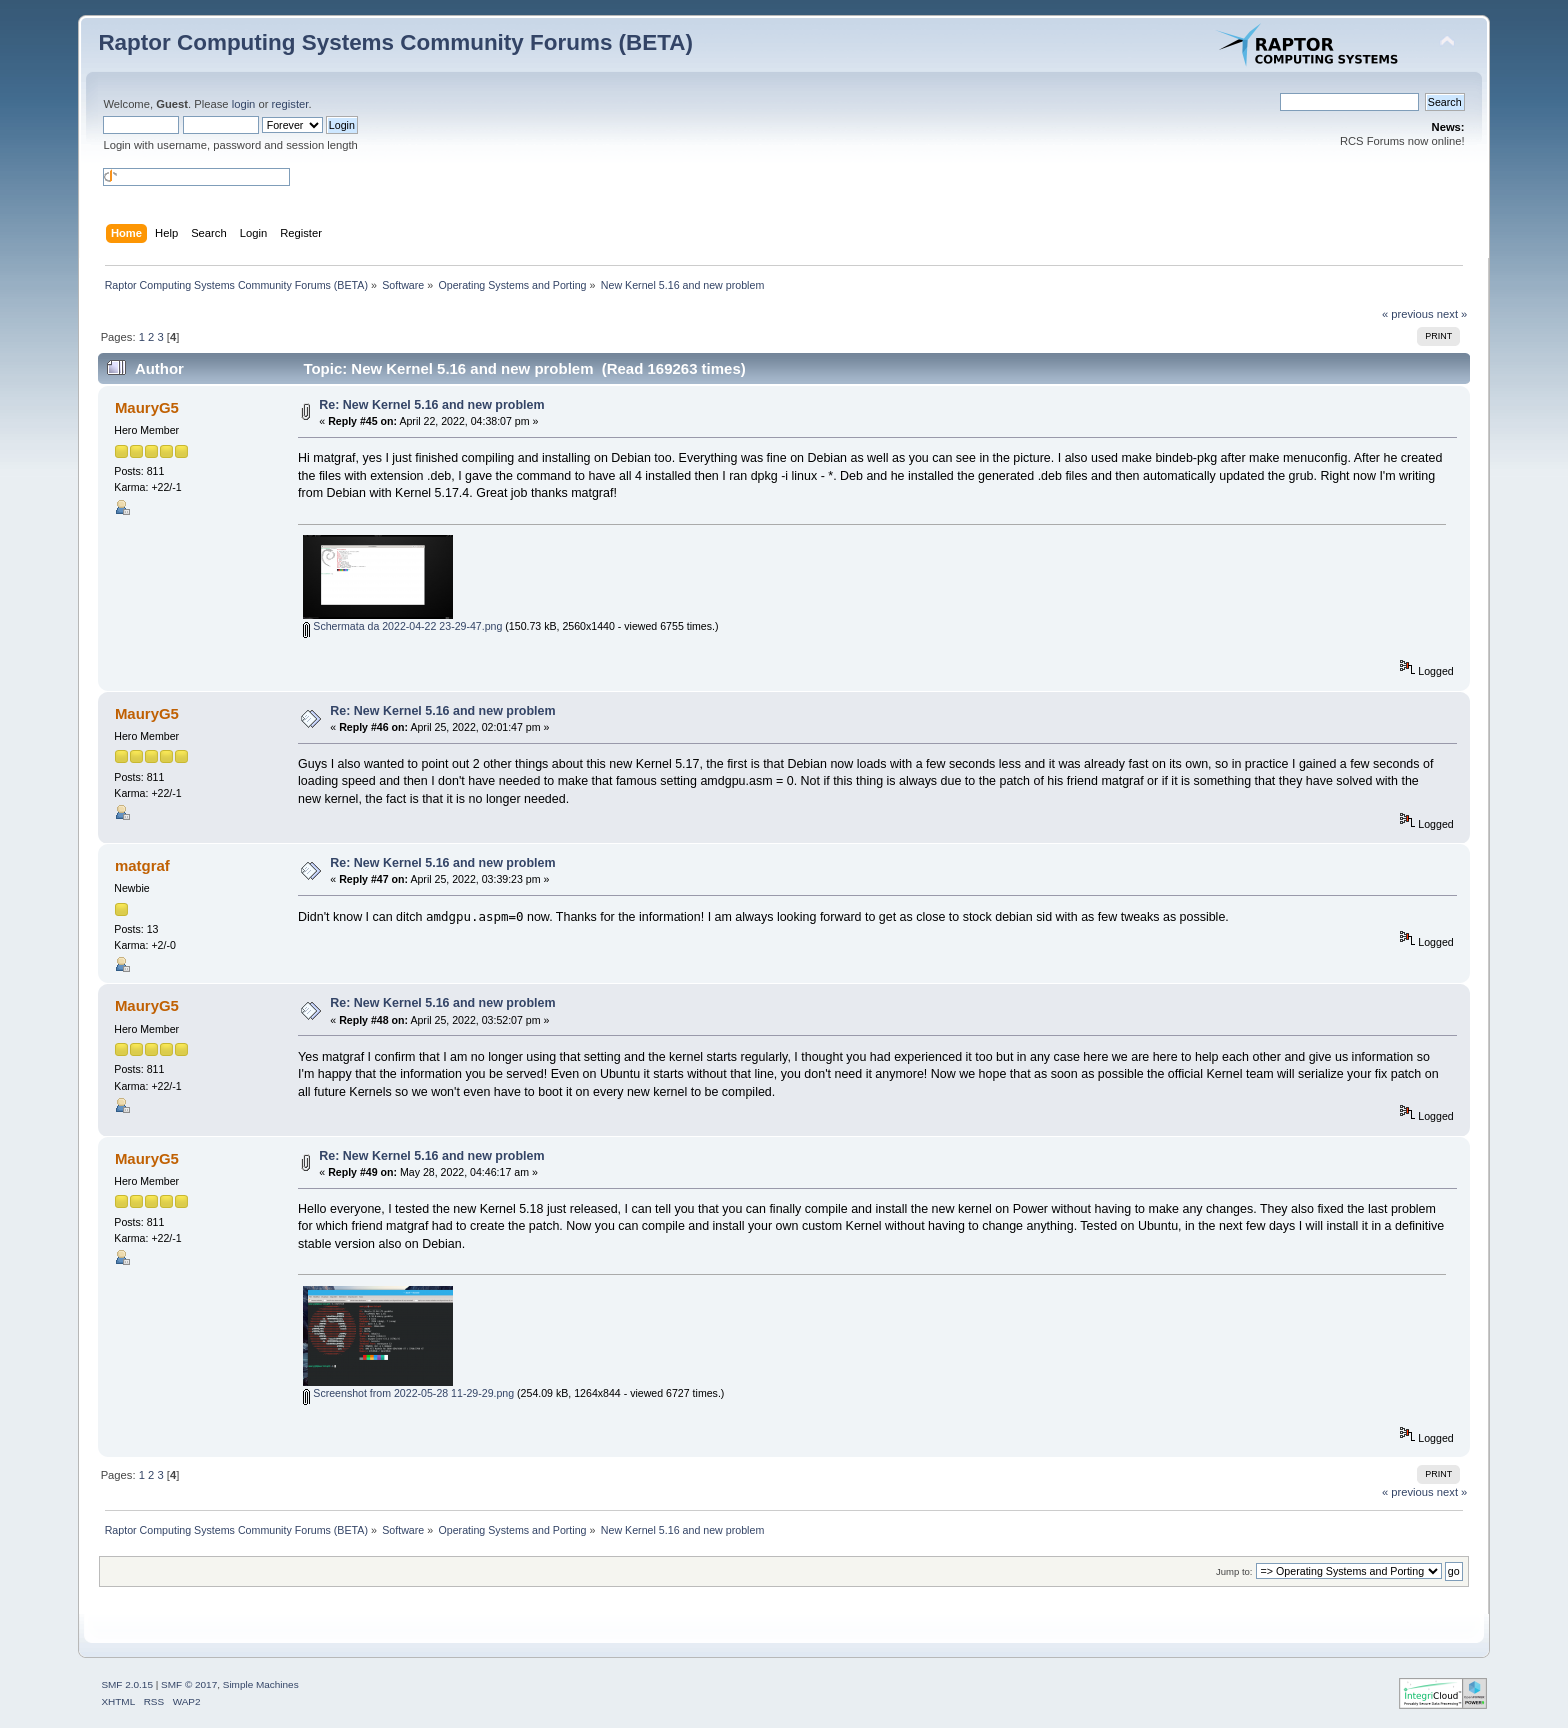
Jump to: (1234, 1571)
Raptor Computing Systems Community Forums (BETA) (395, 42)
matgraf (142, 865)
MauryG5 (147, 407)
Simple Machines (261, 1684)
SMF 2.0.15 (127, 1684)
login (244, 104)
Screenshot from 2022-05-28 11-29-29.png (408, 1393)
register (290, 104)
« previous (1408, 314)
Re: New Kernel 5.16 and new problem (431, 405)
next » (1452, 314)
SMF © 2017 (189, 1684)
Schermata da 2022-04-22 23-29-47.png (402, 626)
